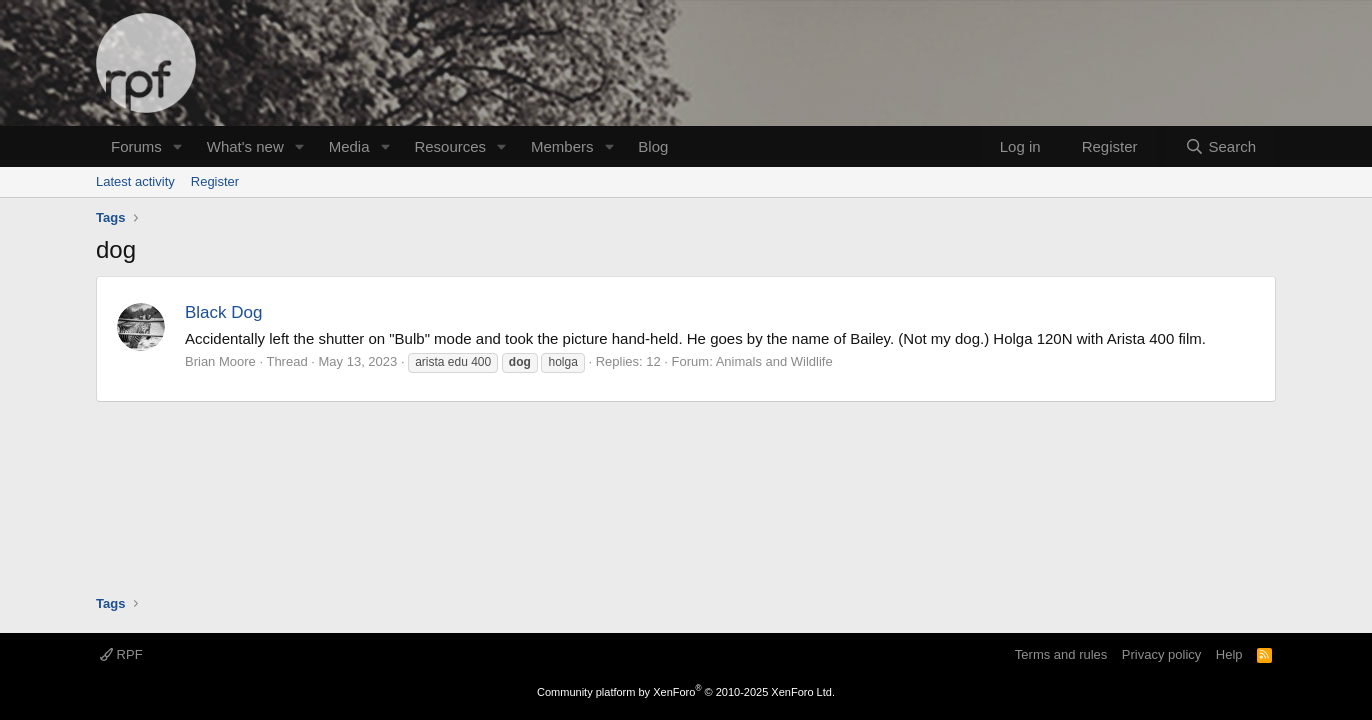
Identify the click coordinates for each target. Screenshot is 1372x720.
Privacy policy (1161, 654)
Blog (653, 146)
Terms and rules (1061, 654)
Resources (450, 146)
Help (1229, 654)
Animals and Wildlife (774, 361)
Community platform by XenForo (686, 692)
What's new (245, 146)
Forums (136, 146)
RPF (121, 654)
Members (562, 146)
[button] (178, 146)
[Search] (1220, 146)
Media (349, 146)
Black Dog (223, 312)
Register (215, 181)
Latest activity (135, 181)
